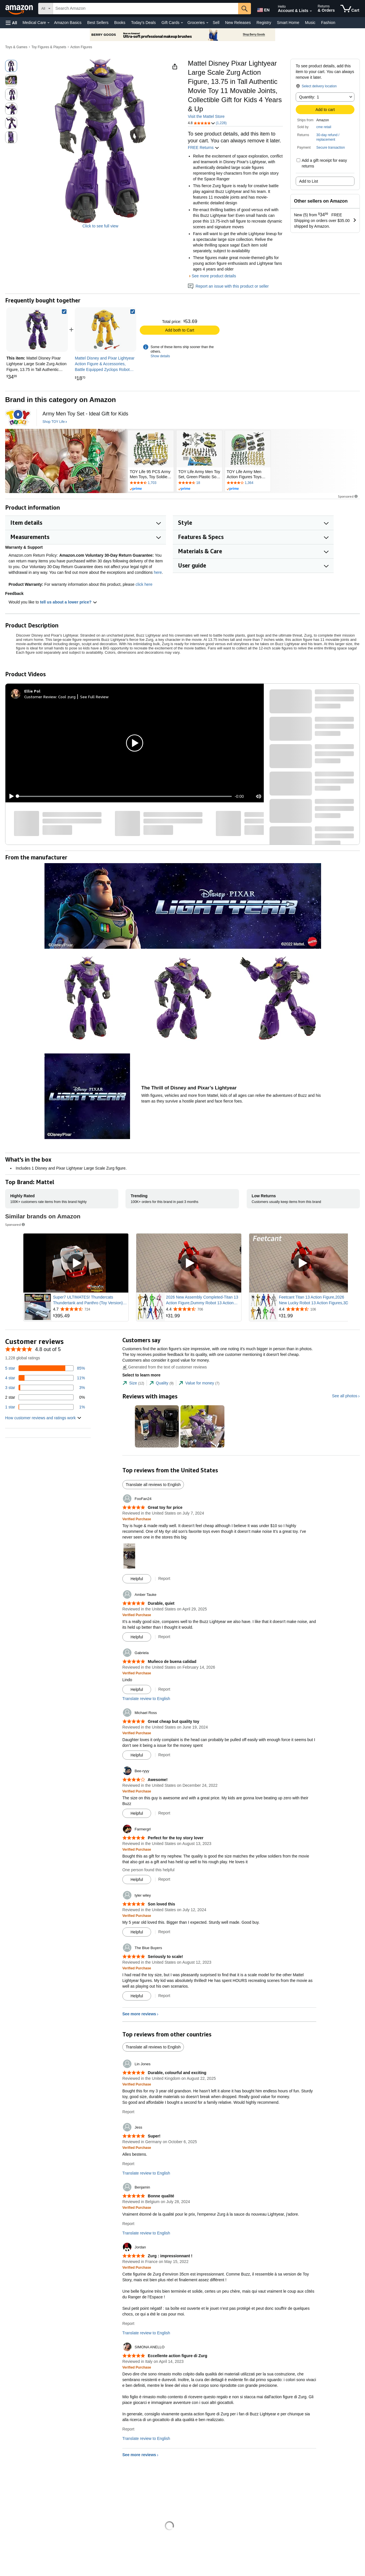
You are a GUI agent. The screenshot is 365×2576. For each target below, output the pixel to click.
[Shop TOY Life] (54, 422)
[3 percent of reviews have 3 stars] (45, 1387)
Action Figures (81, 47)
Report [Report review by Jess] (128, 2163)
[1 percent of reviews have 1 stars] (45, 1407)
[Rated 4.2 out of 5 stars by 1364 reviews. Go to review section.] (248, 483)
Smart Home (288, 22)
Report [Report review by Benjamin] (128, 2223)
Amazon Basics (67, 22)
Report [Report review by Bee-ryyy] (164, 1813)
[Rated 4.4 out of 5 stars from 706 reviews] (203, 1309)
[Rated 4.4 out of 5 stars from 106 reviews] (316, 1309)
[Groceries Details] (207, 22)
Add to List (308, 181)
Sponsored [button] (348, 496)
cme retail (323, 127)
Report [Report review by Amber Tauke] (164, 1636)
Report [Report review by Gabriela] (164, 1689)
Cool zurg (67, 696)
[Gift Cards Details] (182, 22)
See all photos (344, 1396)
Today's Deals (143, 22)
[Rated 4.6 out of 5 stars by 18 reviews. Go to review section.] (199, 483)
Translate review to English (146, 1698)
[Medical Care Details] (48, 22)
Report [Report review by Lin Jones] (128, 2111)
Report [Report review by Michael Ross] (164, 1755)
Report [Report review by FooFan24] (164, 1578)
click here (143, 584)
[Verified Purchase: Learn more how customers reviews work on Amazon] (136, 1519)
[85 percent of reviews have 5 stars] (45, 1368)
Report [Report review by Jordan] (128, 2323)
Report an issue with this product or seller (228, 286)
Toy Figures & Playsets (48, 47)
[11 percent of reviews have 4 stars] (45, 1378)
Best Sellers (98, 22)
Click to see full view (100, 226)
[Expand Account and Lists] (311, 11)
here (158, 572)
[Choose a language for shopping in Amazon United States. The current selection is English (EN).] (262, 9)
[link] (105, 330)
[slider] (124, 796)
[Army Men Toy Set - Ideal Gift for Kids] (85, 414)
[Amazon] (19, 8)
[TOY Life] (18, 417)
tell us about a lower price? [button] (68, 602)
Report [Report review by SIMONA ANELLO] (128, 2429)
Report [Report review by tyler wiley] (164, 1931)
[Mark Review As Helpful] (137, 1578)
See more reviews (139, 2014)
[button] (11, 22)
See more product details (214, 276)
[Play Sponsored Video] (75, 1263)
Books (119, 22)
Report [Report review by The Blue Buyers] (164, 1995)
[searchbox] (145, 8)
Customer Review (40, 696)
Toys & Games (16, 47)
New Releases (238, 22)
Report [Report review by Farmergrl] (164, 1879)
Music (310, 22)
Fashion (328, 22)
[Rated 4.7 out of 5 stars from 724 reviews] (90, 1309)
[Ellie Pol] (32, 691)
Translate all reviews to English (153, 1484)
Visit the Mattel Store (206, 116)
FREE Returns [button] (203, 147)
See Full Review (94, 696)
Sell (216, 22)
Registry (264, 22)
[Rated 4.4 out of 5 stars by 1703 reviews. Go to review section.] (151, 483)
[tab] (133, 1383)
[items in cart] (350, 8)
